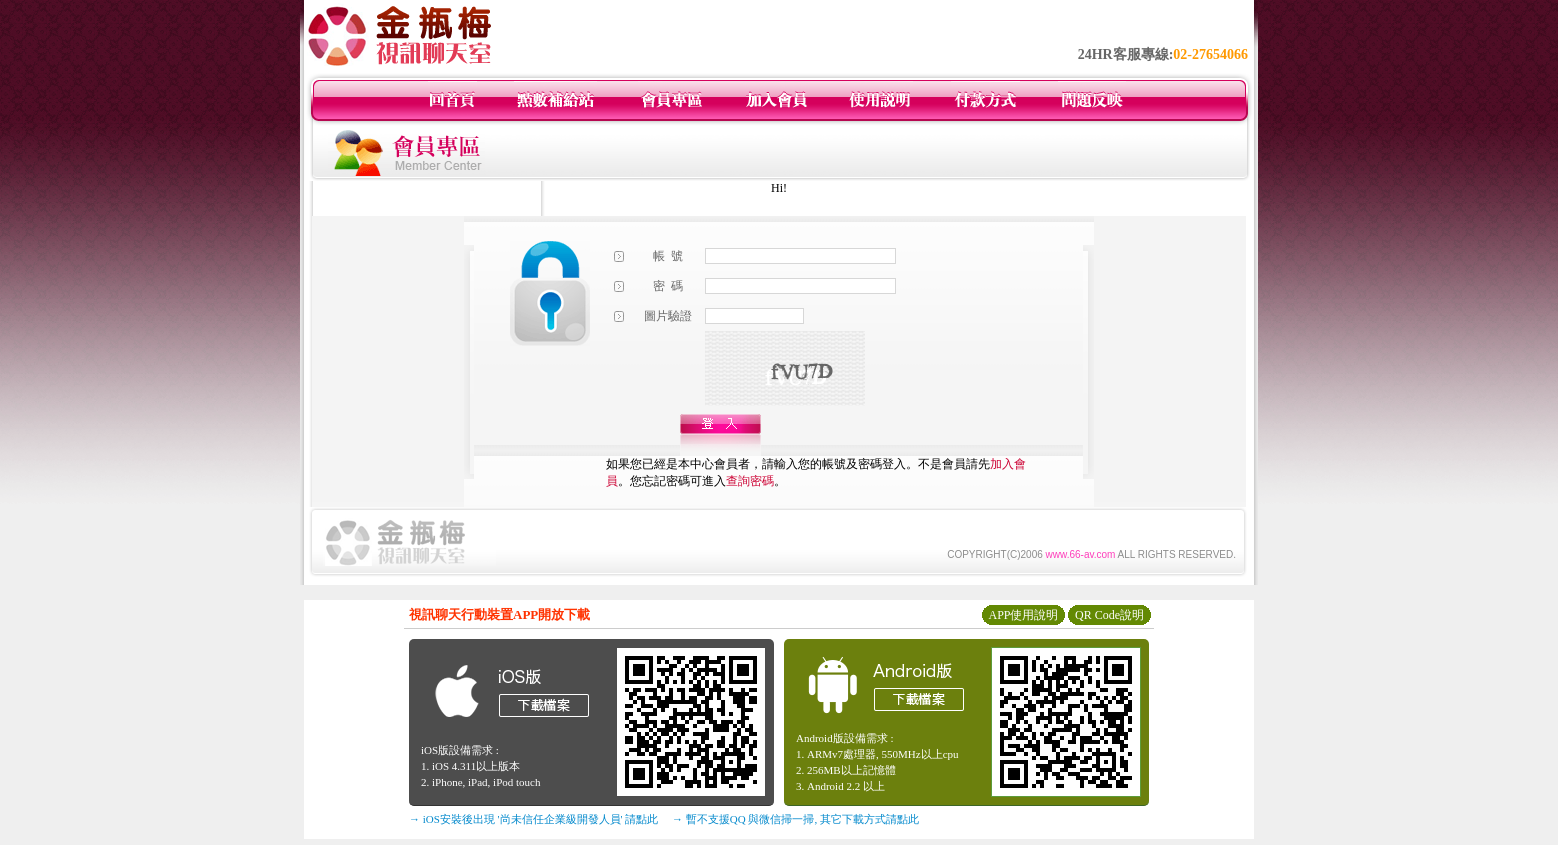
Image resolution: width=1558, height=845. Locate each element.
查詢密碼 (750, 481)
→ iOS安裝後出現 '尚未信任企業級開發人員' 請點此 (533, 819)
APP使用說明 (1023, 615)
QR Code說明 (1109, 615)
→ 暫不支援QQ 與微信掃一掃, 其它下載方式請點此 (795, 819)
